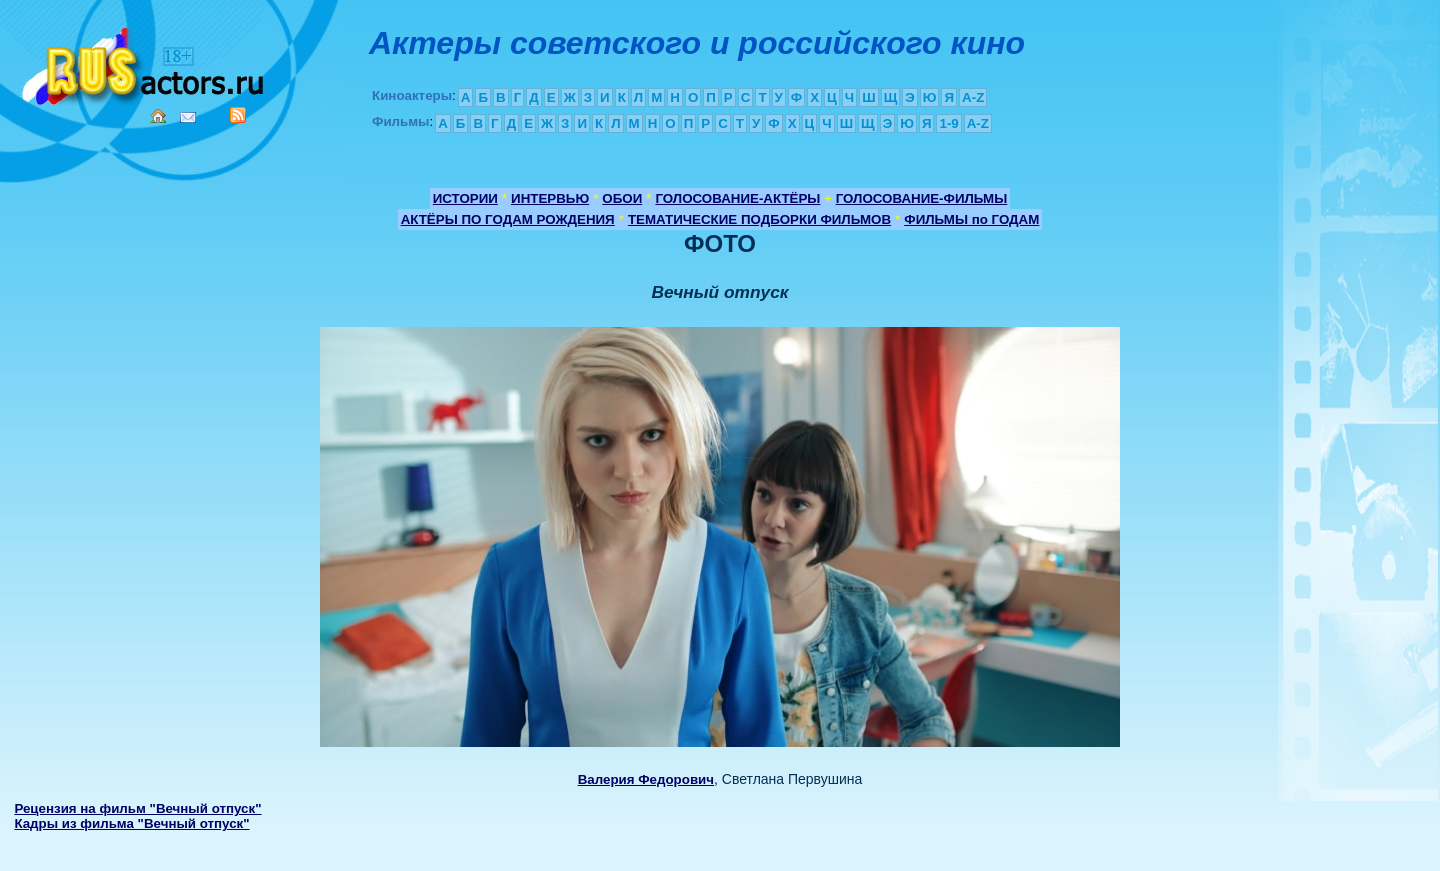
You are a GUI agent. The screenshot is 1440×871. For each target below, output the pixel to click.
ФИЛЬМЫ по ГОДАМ (971, 219)
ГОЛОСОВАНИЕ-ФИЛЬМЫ (922, 198)
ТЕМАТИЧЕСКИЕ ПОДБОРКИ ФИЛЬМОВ (759, 219)
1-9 (948, 123)
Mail (188, 117)
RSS (238, 115)
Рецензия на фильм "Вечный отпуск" (137, 808)
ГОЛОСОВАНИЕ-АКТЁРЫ (737, 198)
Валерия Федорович (646, 779)
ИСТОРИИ (465, 198)
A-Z (973, 97)
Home (158, 116)
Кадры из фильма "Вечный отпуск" (131, 823)
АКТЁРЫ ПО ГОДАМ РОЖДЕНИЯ (508, 219)
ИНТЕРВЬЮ (550, 198)
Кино (145, 62)
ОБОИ (622, 198)
